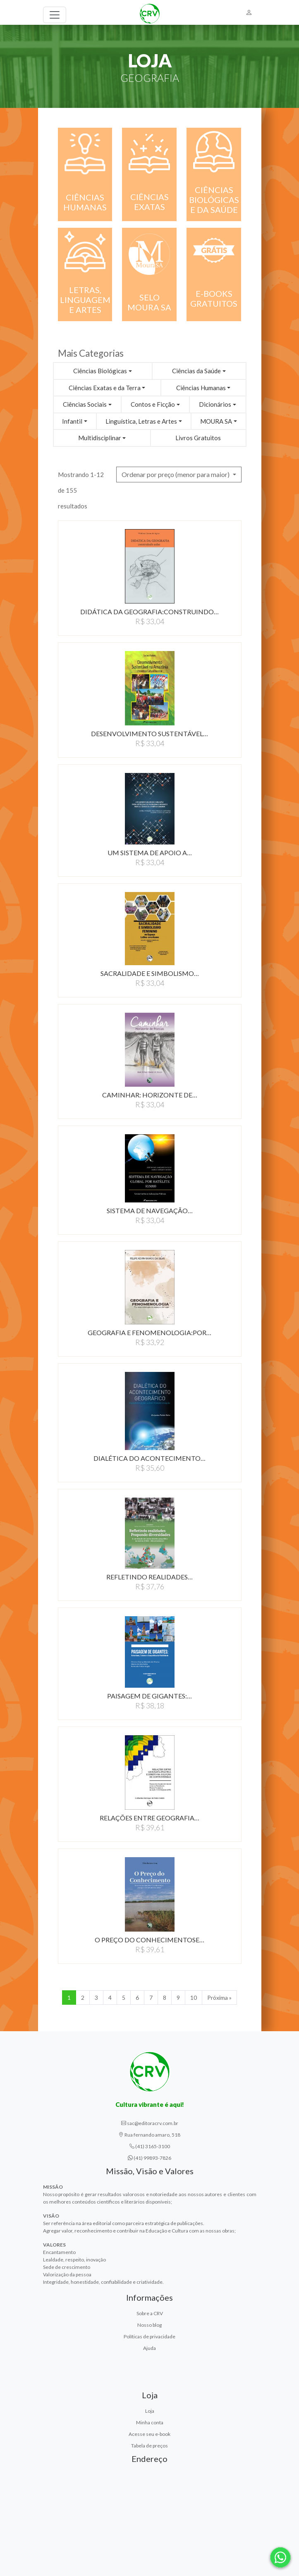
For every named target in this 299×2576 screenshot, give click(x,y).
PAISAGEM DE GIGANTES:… (149, 1696)
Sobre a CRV (149, 2313)
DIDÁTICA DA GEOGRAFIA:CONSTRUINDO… (149, 611)
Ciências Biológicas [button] (100, 370)
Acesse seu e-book (149, 2434)
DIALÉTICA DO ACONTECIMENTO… (149, 1458)
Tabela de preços (149, 2445)
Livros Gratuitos (198, 437)
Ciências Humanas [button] (201, 387)
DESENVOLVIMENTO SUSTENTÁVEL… (149, 733)
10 (193, 1997)
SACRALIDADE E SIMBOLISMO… (149, 973)
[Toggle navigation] (54, 15)
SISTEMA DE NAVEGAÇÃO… (150, 1210)
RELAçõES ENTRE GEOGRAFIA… (149, 1818)
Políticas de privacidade (149, 2336)
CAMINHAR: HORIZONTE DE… (149, 1095)
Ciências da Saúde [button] (196, 370)
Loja (149, 2411)
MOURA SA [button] (216, 421)
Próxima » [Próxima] (219, 1997)
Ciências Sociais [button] (85, 404)
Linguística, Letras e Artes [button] (141, 421)
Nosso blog (149, 2325)
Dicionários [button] (215, 404)
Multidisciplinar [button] (99, 437)
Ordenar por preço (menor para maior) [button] (176, 474)
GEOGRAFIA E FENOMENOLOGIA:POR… (149, 1332)
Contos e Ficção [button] (153, 404)
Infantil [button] (72, 421)
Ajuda (149, 2348)
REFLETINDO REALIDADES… (149, 1577)
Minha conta (149, 2422)
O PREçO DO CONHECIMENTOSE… (149, 1940)
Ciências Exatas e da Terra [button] (105, 387)
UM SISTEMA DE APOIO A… (150, 852)
